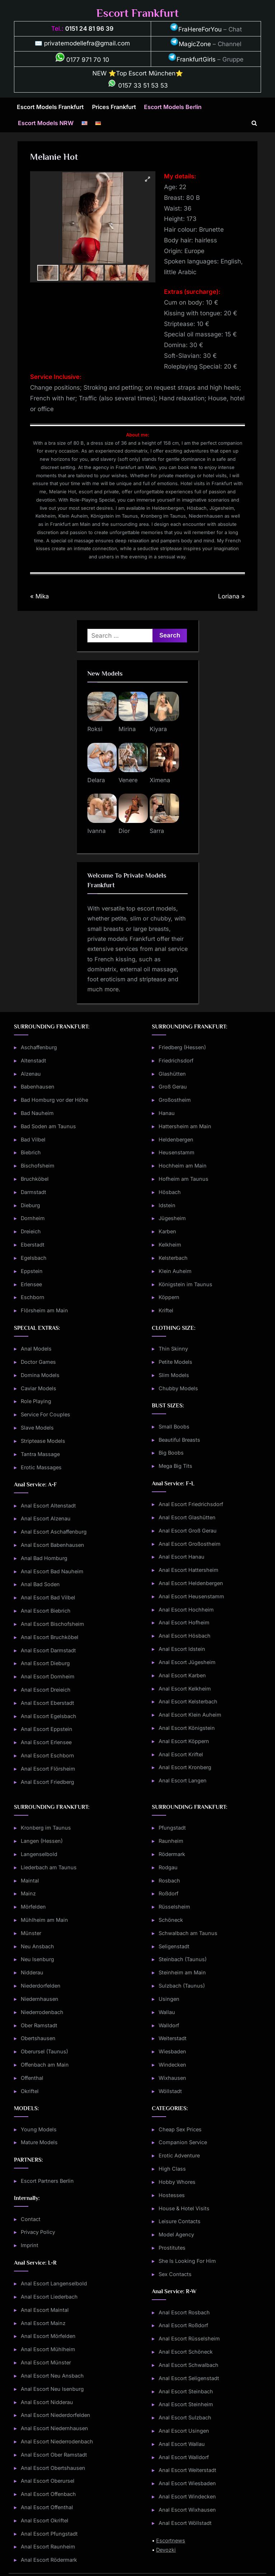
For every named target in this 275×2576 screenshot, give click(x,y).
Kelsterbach (173, 1258)
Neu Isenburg (37, 1959)
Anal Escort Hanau (181, 1557)
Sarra (157, 830)
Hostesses (172, 2195)
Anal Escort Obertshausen (53, 2468)
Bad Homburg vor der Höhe (54, 1100)
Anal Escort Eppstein (46, 1729)
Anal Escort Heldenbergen (191, 1583)
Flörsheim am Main (44, 1310)
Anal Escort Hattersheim (188, 1570)
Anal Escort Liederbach (49, 2297)
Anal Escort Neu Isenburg (52, 2389)
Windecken (172, 2065)
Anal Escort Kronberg (185, 1767)
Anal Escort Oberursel (47, 2481)
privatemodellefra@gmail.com (87, 43)
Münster (31, 1933)
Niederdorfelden (41, 1986)
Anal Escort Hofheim (184, 1622)
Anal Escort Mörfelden (48, 2336)
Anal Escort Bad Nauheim (52, 1571)
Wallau (167, 2012)
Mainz (28, 1893)
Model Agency (176, 2234)
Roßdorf (168, 1893)
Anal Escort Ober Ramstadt (54, 2455)
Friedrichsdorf (176, 1060)
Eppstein (32, 1271)
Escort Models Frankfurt (50, 106)
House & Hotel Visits (184, 2208)
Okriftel (30, 2091)
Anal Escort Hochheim (186, 1610)
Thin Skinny (173, 1349)
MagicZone (190, 44)
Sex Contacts (175, 2274)
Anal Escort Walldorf (184, 2457)
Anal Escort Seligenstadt (189, 2378)
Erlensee (31, 1284)
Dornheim (33, 1218)
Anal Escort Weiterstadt (187, 2470)
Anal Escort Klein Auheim (190, 1715)
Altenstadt (33, 1060)
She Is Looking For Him (187, 2261)
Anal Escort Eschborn (47, 1755)
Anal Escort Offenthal (47, 2507)
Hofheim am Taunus (183, 1179)
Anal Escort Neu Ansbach (52, 2376)
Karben (167, 1231)
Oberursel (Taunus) (44, 2051)
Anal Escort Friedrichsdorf (191, 1504)
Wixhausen (172, 2078)
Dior (124, 830)
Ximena (160, 780)
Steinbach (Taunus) (183, 1959)
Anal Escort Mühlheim (48, 2349)
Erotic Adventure (179, 2155)
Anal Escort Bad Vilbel (48, 1597)
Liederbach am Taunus (49, 1867)
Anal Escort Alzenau (46, 1518)
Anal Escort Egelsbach (48, 1716)
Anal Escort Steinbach (186, 2391)
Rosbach (169, 1880)
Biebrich (31, 1152)
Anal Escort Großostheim (190, 1544)
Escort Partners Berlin (47, 2181)
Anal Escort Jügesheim (187, 1662)
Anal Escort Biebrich (46, 1611)
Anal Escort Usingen (184, 2431)
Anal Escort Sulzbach (185, 2417)
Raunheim (171, 1841)
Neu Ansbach (37, 1946)
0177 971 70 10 (82, 59)
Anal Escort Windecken (187, 2496)
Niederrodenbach (42, 2012)
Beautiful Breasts (179, 1440)
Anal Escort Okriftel (44, 2520)
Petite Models (175, 1362)
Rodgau (168, 1867)
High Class (172, 2169)
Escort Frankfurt (137, 13)
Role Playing (36, 1401)
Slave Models (37, 1428)
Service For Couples (45, 1414)
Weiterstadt (173, 2038)
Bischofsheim (37, 1166)
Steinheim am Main (182, 1972)
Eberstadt (32, 1245)
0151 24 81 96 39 (89, 28)
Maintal (30, 1880)
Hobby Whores (177, 2182)
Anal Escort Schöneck (186, 2352)
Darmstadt (33, 1192)
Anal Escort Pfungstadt (49, 2534)
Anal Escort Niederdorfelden (55, 2415)
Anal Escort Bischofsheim (52, 1624)
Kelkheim (170, 1245)
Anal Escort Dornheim (47, 1676)
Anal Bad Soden (40, 1584)
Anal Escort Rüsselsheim (189, 2338)
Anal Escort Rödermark (49, 2560)
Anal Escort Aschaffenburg (54, 1532)
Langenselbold (39, 1854)
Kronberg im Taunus (46, 1828)
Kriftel (166, 1310)
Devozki (166, 2550)
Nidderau (32, 1972)
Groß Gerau (173, 1087)
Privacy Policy (38, 2232)
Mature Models (39, 2142)
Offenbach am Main (45, 2065)
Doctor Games (38, 1362)
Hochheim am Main (183, 1166)
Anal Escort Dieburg (45, 1663)
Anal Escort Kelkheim (185, 1689)
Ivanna (96, 830)
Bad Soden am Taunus (48, 1126)
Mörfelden (33, 1907)
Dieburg (30, 1205)
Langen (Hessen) (42, 1841)
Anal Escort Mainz (43, 2323)
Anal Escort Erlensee (46, 1742)
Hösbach (170, 1192)
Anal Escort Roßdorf (183, 2325)
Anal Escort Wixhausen (187, 2510)
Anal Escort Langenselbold (54, 2283)
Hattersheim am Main (185, 1126)
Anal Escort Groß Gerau (188, 1531)
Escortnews (170, 2540)
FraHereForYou (196, 29)
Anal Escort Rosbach (184, 2312)
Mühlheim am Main (44, 1920)
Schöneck (171, 1920)
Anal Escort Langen (183, 1780)
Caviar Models (38, 1388)
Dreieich (31, 1231)
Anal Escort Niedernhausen (54, 2428)
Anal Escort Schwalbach (188, 2365)
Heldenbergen (176, 1139)
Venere (128, 780)
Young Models (39, 2129)
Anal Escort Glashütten (187, 1517)
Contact (30, 2219)
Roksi (94, 728)
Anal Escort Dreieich (46, 1690)
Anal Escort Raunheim (48, 2546)
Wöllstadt (170, 2091)
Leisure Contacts (180, 2221)
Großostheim (175, 1100)
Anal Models (36, 1349)
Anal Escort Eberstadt (47, 1703)
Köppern (169, 1297)
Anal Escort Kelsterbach (188, 1701)
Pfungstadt (172, 1828)
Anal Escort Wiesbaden (187, 2483)
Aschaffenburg (39, 1047)
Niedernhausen (39, 1999)
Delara (96, 780)
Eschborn (32, 1297)
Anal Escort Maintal (45, 2310)
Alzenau (31, 1074)
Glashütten (172, 1074)
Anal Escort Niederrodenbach (57, 2441)
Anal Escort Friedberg (47, 1782)
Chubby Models (178, 1388)
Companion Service (183, 2142)
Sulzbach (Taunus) (182, 1986)
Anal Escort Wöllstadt (185, 2523)
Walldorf (169, 2025)
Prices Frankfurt (114, 106)
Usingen (169, 1999)
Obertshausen (38, 2038)
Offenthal (32, 2078)
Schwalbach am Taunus (188, 1933)
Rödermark (172, 1854)
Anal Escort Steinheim (186, 2404)
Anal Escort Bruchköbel (49, 1637)
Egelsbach (34, 1258)
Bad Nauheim (37, 1113)
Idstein (167, 1205)
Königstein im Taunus (185, 1284)
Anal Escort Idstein (182, 1649)
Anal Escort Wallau (182, 2444)
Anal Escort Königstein (187, 1728)
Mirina (127, 728)
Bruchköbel (35, 1179)
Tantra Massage (40, 1454)
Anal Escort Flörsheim (48, 1769)
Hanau (167, 1113)
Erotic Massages (41, 1467)
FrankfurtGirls (192, 59)
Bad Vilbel (33, 1139)
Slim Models (174, 1375)
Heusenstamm (176, 1152)
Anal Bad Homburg (44, 1558)
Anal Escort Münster (46, 2362)
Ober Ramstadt (39, 2025)
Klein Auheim (175, 1271)
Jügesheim (172, 1218)
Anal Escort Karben (182, 1675)
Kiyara (158, 728)
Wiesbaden (172, 2051)
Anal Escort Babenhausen (52, 1545)
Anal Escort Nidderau (47, 2402)
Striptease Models (43, 1441)
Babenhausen (37, 1087)
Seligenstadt (174, 1946)
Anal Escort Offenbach (48, 2494)
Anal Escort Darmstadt (48, 1650)
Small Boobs (174, 1426)
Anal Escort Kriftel (181, 1754)
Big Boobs (171, 1453)
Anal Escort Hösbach (185, 1636)
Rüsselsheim (174, 1907)
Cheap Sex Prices (180, 2129)
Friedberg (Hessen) (182, 1047)
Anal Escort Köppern (184, 1741)
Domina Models (40, 1375)
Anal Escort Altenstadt (48, 1505)
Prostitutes (172, 2248)
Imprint (29, 2245)
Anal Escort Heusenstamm (191, 1596)
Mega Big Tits (175, 1466)
